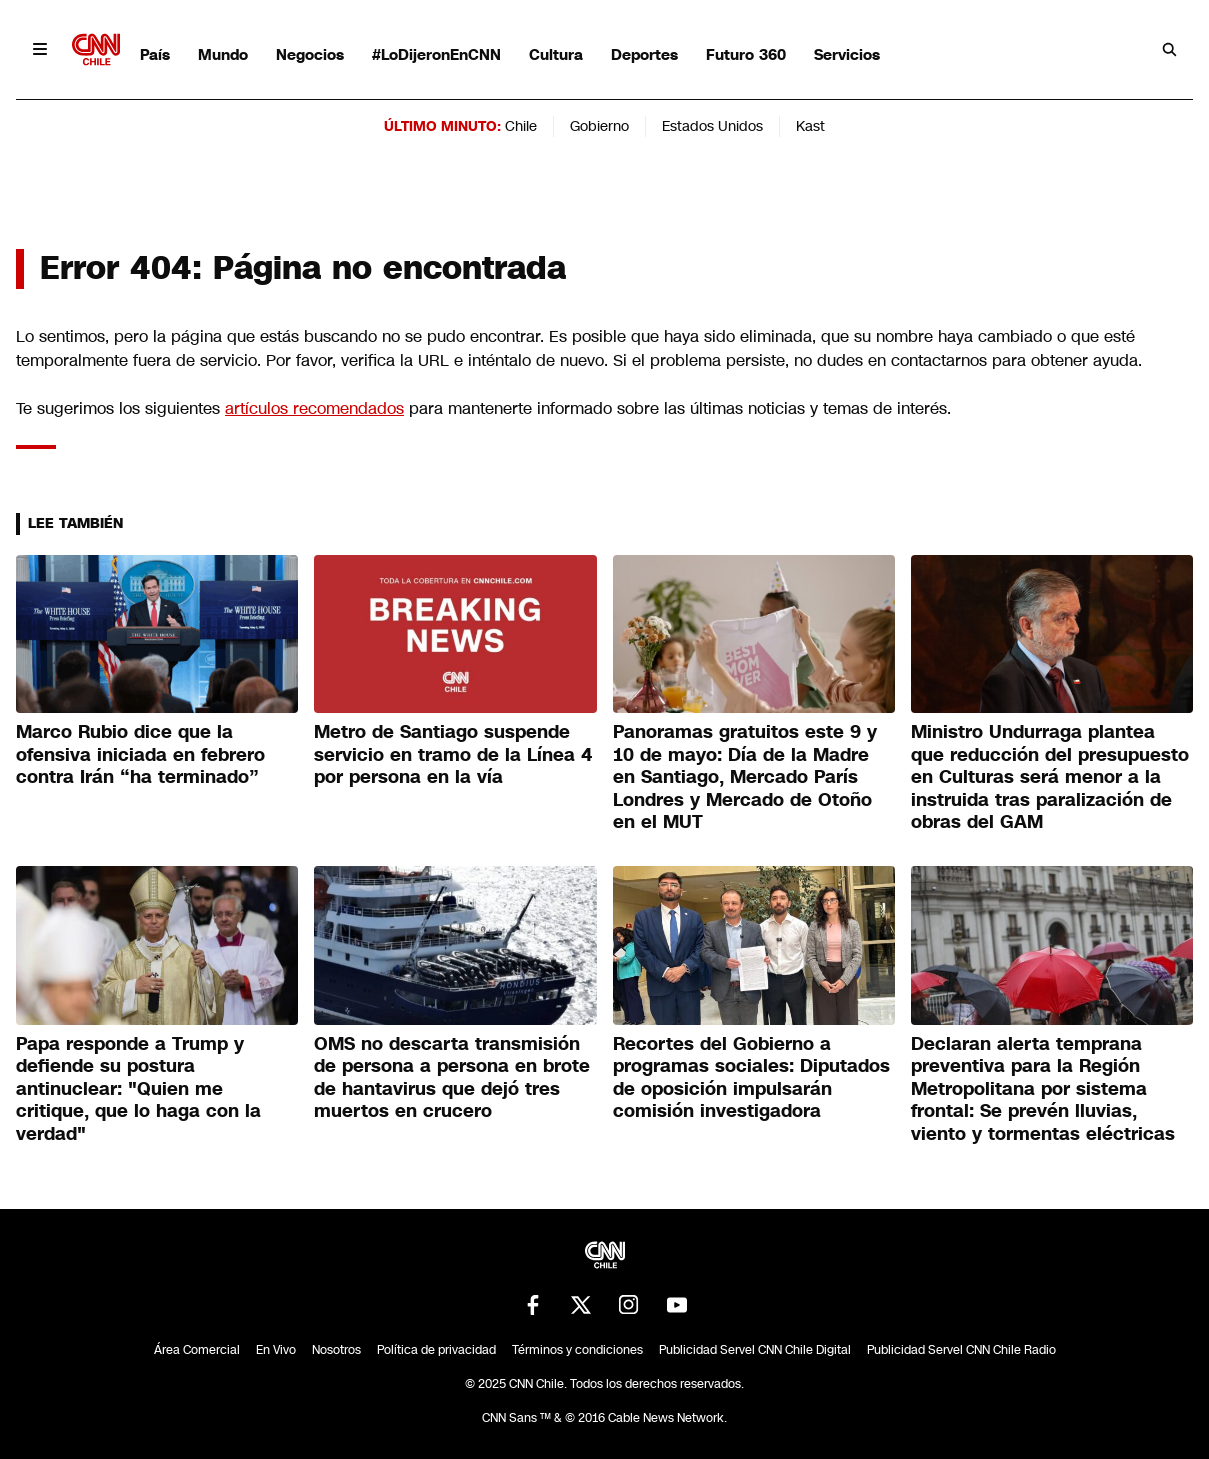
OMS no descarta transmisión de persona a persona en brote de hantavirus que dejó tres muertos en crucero (452, 1078)
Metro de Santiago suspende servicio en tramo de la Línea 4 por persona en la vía (453, 754)
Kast (810, 126)
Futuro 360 (746, 54)
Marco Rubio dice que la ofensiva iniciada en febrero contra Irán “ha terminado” (140, 754)
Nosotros (336, 1350)
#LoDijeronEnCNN (436, 54)
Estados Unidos (712, 126)
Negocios (310, 54)
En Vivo (276, 1350)
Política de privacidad (436, 1350)
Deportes (644, 54)
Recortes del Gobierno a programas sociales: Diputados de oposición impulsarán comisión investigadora (751, 1078)
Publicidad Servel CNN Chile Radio (961, 1350)
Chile (521, 126)
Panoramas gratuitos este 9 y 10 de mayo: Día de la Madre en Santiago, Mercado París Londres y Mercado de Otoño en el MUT (745, 777)
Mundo (223, 54)
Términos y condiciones (577, 1350)
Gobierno (599, 126)
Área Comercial (197, 1350)
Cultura (556, 54)
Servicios (847, 54)
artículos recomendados (314, 408)
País (155, 54)
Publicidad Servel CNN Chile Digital (755, 1350)
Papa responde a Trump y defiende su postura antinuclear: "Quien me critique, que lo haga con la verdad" (138, 1089)
